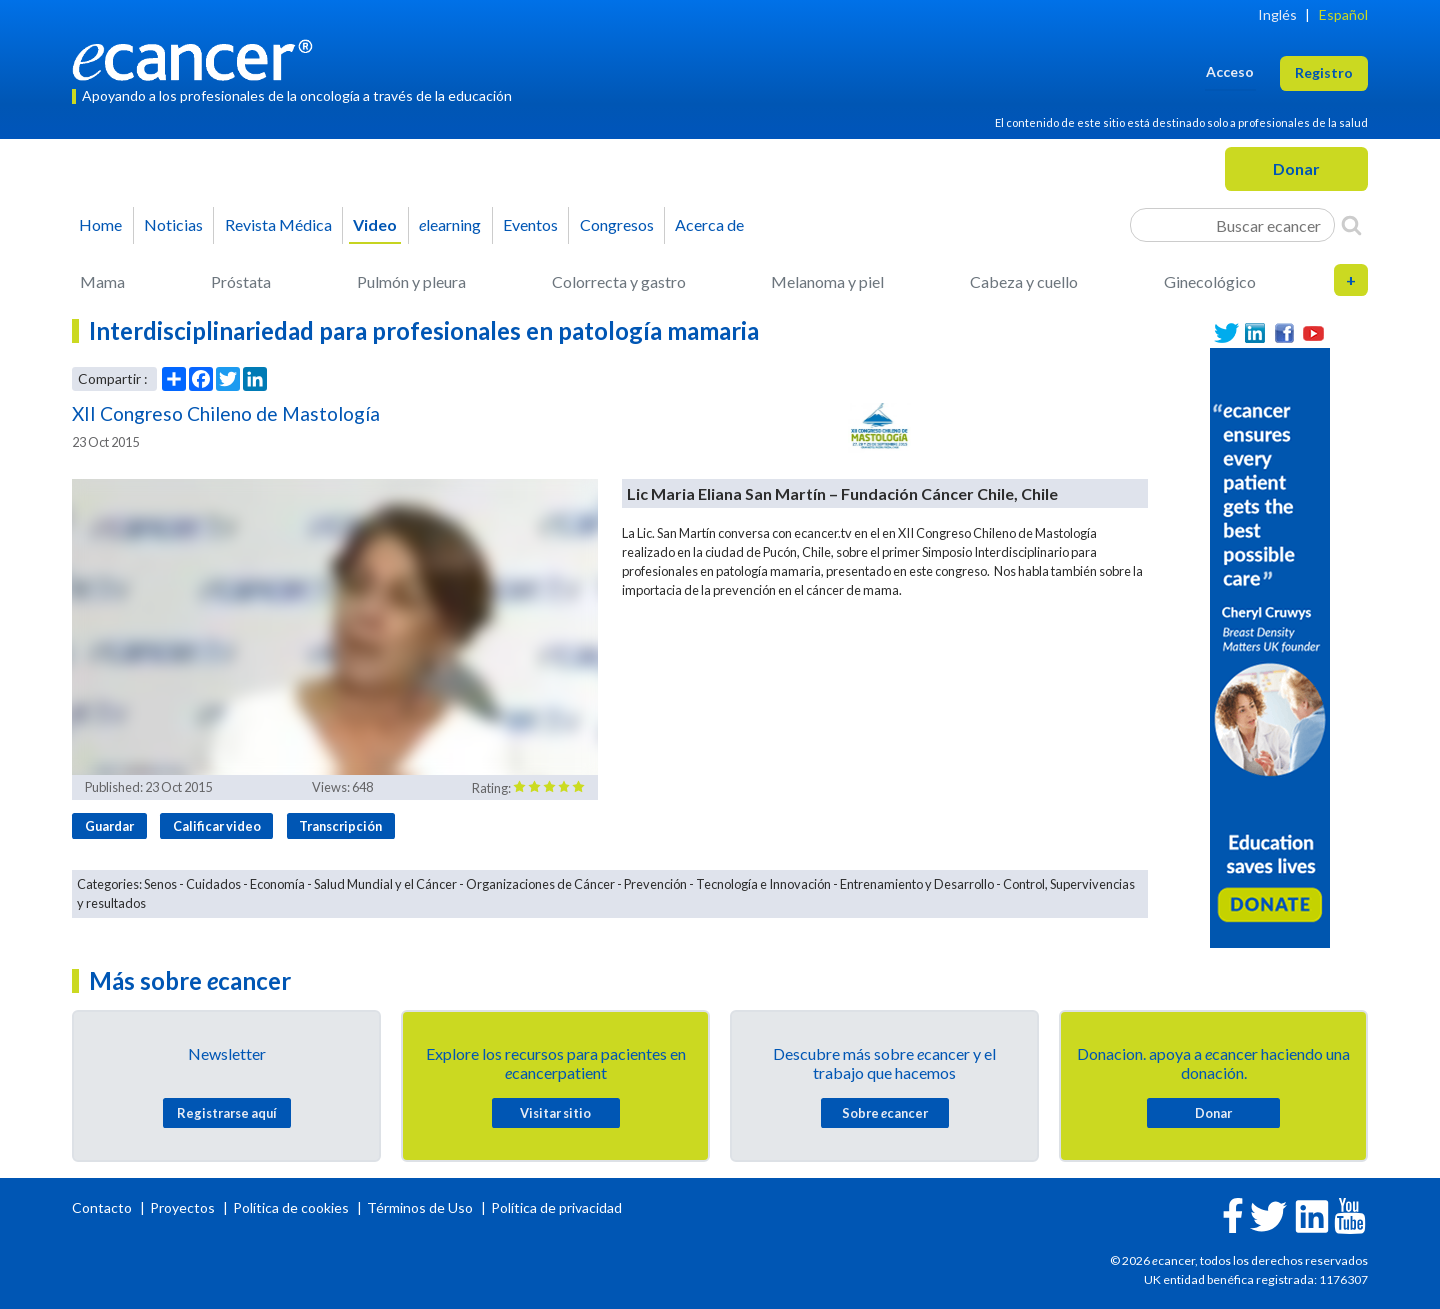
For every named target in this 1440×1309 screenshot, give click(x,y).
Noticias (173, 224)
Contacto (103, 1207)
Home (100, 224)
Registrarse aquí (227, 1113)
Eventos (530, 224)
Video (375, 224)
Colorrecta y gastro (619, 281)
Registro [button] (1324, 72)
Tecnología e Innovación (763, 884)
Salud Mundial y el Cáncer (385, 884)
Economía (277, 884)
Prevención (655, 884)
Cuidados (213, 884)
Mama (102, 281)
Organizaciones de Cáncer (540, 884)
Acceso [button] (1230, 71)
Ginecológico (1210, 281)
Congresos (617, 224)
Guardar (109, 826)
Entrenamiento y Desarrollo (917, 884)
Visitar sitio (555, 1113)
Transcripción (340, 826)
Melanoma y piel (827, 281)
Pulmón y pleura (411, 281)
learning (450, 224)
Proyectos (184, 1207)
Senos (160, 884)
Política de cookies (291, 1207)
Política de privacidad (556, 1207)
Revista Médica (278, 224)
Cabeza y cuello (1024, 281)
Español (1343, 14)
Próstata (241, 281)
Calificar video (217, 826)
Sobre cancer (885, 1113)
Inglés (1277, 14)
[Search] (1351, 225)
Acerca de (709, 224)
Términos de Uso (420, 1207)
